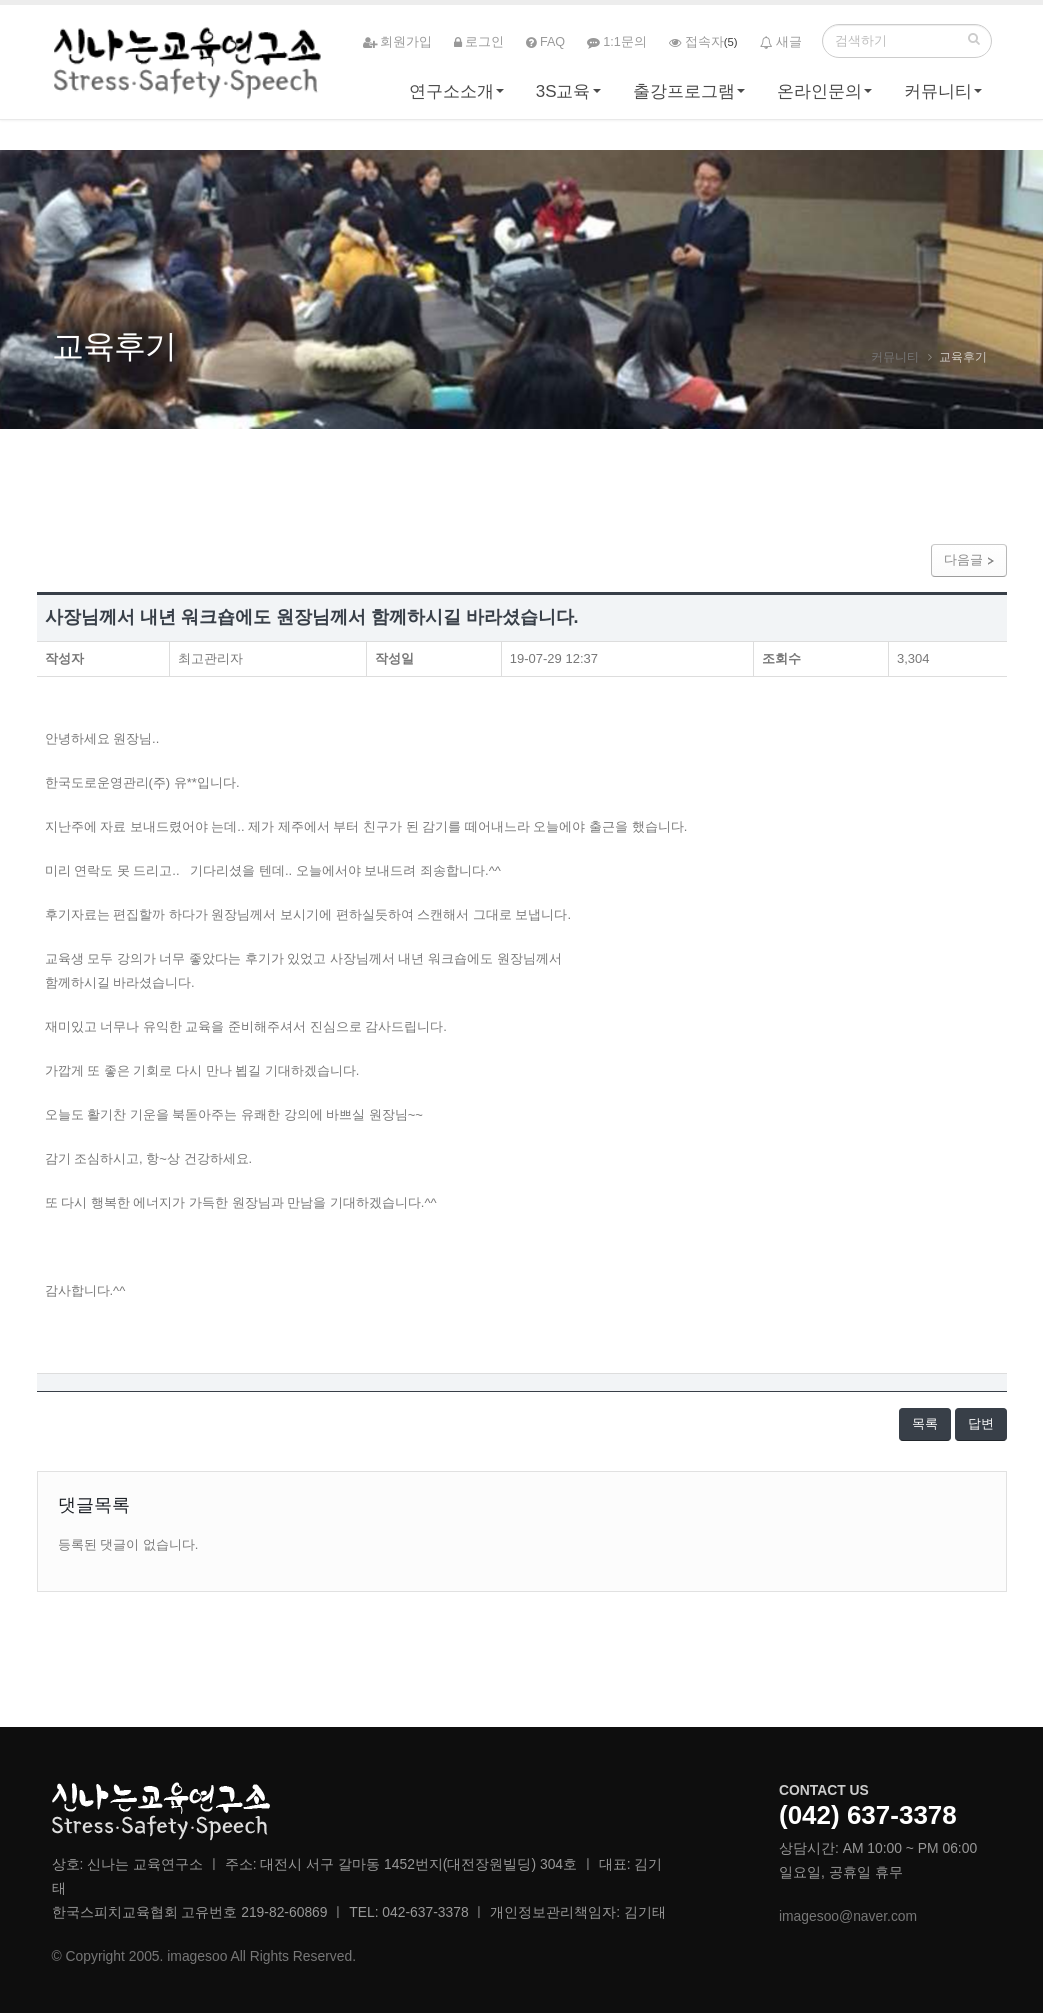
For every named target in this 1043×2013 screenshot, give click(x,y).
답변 (981, 1423)
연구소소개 (451, 96)
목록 (925, 1423)
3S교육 (563, 96)
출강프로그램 (684, 96)
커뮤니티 (938, 96)
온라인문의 (819, 96)
